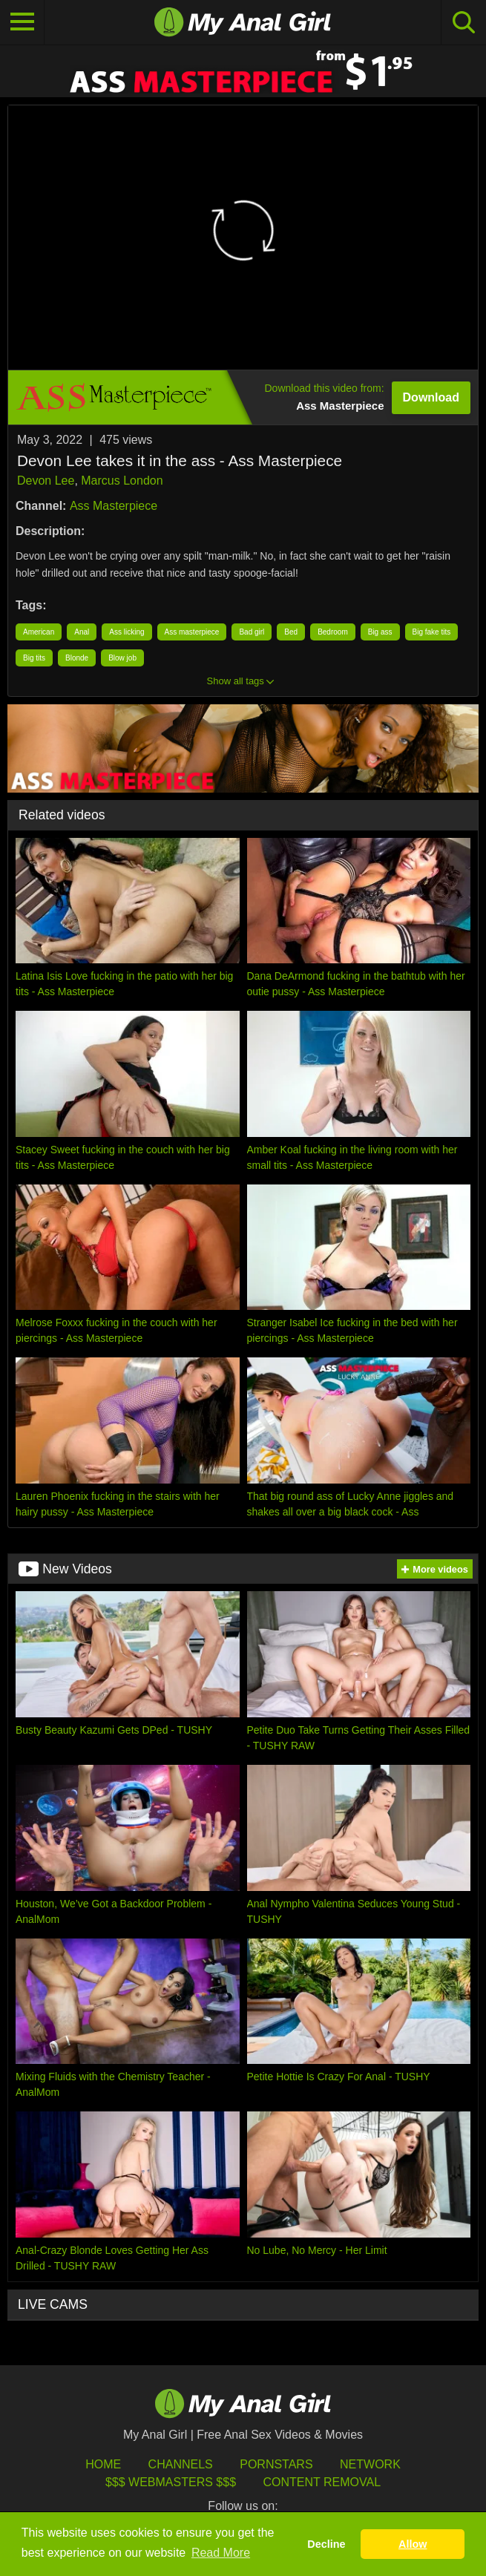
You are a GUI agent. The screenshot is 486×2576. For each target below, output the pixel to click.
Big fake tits (432, 632)
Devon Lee (45, 480)
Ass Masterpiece (113, 505)
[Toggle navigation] (22, 22)
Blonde (76, 658)
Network (370, 2464)
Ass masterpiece (192, 632)
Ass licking (126, 632)
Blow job (122, 658)
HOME (103, 2464)
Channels (180, 2464)
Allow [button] (412, 2544)
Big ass (380, 632)
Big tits (34, 658)
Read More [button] (220, 2552)
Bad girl (251, 632)
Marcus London (121, 480)
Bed (291, 632)
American (38, 632)
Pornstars (276, 2464)
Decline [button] (326, 2544)
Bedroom (333, 632)
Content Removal (322, 2482)
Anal (81, 632)
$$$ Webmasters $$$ (170, 2482)
